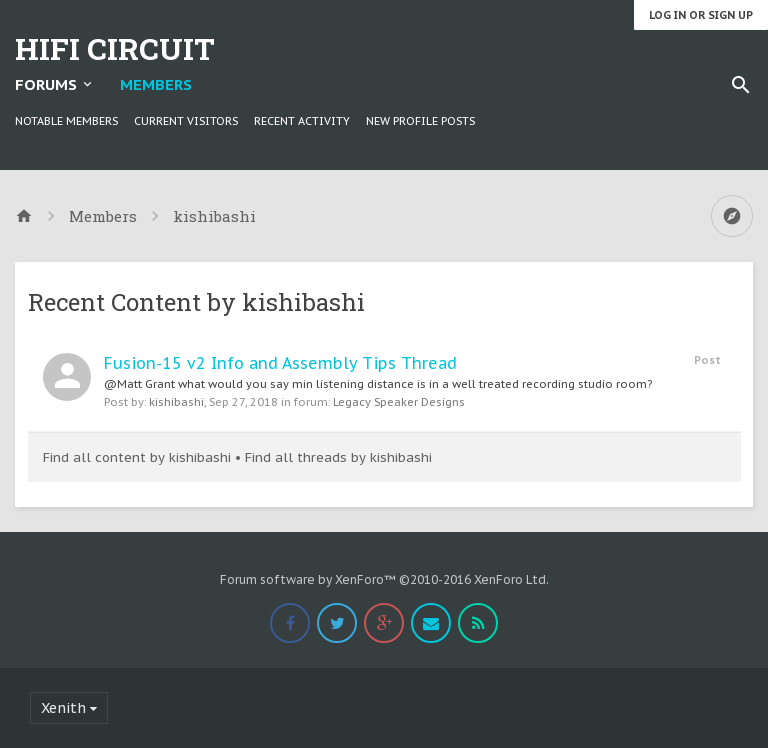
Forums (46, 84)
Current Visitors (186, 121)
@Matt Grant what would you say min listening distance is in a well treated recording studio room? (378, 384)
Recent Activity (302, 121)
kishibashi (176, 402)
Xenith (63, 708)
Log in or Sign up (701, 15)
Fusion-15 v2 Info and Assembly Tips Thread (280, 363)
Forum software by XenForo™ (384, 579)
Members (156, 84)
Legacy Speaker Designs (399, 402)
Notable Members (66, 121)
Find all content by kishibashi (137, 457)
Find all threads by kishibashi (338, 457)
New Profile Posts (420, 121)
